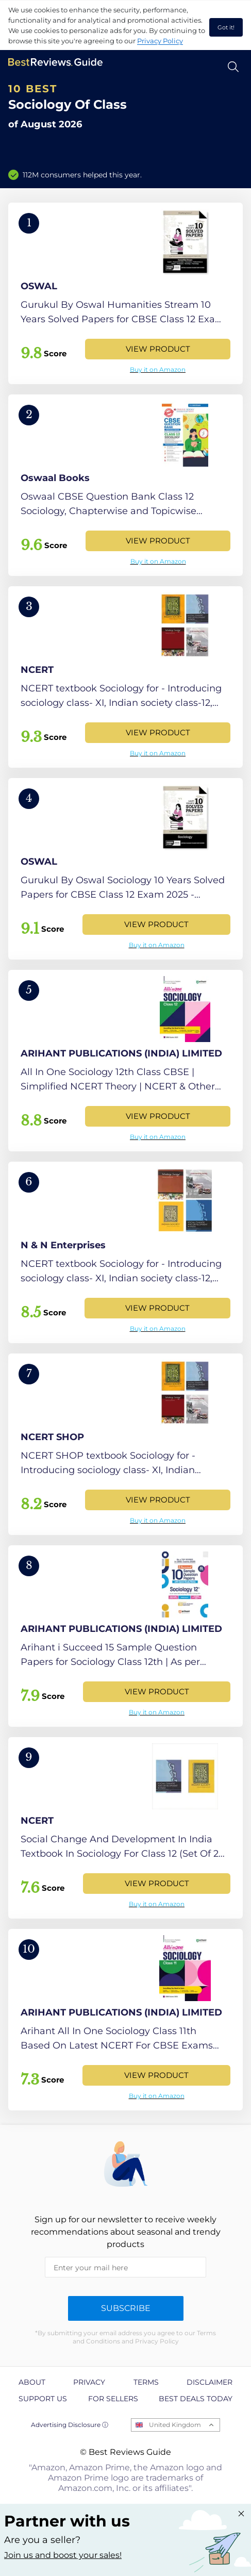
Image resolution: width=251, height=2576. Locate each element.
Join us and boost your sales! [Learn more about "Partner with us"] (63, 2555)
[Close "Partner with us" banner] (241, 2513)
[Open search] (233, 66)
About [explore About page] (32, 2382)
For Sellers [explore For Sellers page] (113, 2398)
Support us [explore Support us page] (43, 2398)
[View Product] (125, 293)
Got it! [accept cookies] (226, 27)
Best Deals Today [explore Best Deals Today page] (195, 2398)
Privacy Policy (160, 41)
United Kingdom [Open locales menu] (175, 2425)
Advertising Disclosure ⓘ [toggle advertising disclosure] (69, 2425)
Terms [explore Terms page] (146, 2382)
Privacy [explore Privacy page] (89, 2382)
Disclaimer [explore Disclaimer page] (209, 2382)
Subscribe (125, 2308)
